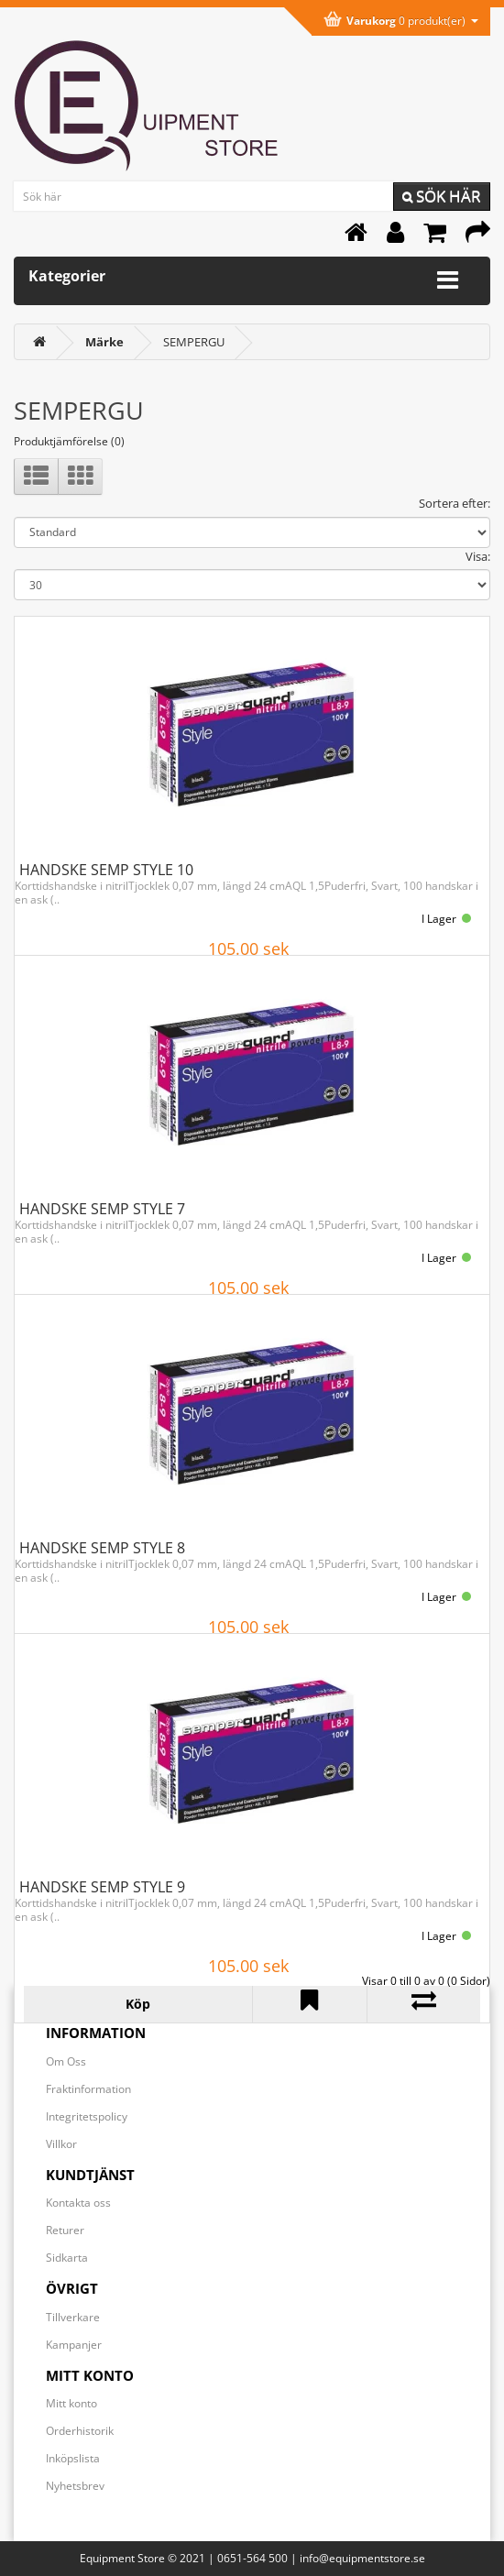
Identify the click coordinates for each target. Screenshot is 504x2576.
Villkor (61, 2144)
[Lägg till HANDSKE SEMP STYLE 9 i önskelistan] (309, 2004)
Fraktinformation (88, 2089)
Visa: (478, 556)
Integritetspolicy (86, 2116)
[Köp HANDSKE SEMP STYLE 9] (138, 2004)
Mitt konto (71, 2403)
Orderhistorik (80, 2431)
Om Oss (66, 2061)
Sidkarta (67, 2257)
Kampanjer (74, 2344)
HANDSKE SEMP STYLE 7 (102, 1209)
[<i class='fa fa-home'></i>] (39, 342)
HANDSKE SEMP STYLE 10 (106, 870)
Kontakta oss (78, 2202)
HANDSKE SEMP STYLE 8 (102, 1548)
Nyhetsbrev (75, 2486)
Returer (65, 2230)
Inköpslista (73, 2458)
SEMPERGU (194, 342)
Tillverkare (73, 2317)
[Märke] (104, 342)
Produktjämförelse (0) (69, 441)
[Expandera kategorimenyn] (448, 280)
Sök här (441, 195)
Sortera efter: (454, 503)
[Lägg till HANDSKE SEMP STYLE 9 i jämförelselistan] (424, 2004)
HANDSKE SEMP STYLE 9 (102, 1887)
